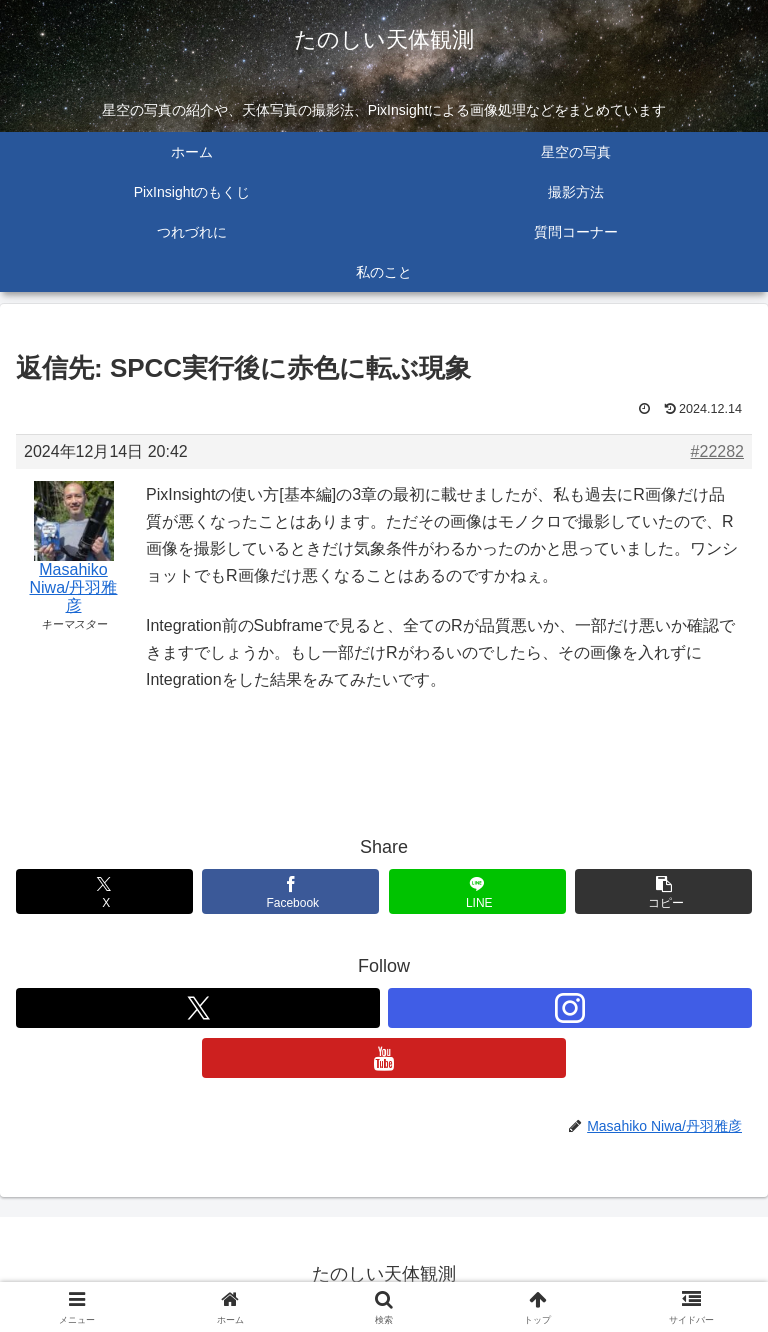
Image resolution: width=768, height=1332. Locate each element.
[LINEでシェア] (477, 891)
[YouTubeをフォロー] (384, 1058)
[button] (663, 891)
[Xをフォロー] (198, 1008)
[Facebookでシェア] (290, 891)
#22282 (717, 451)
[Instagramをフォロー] (570, 1008)
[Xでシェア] (104, 891)
